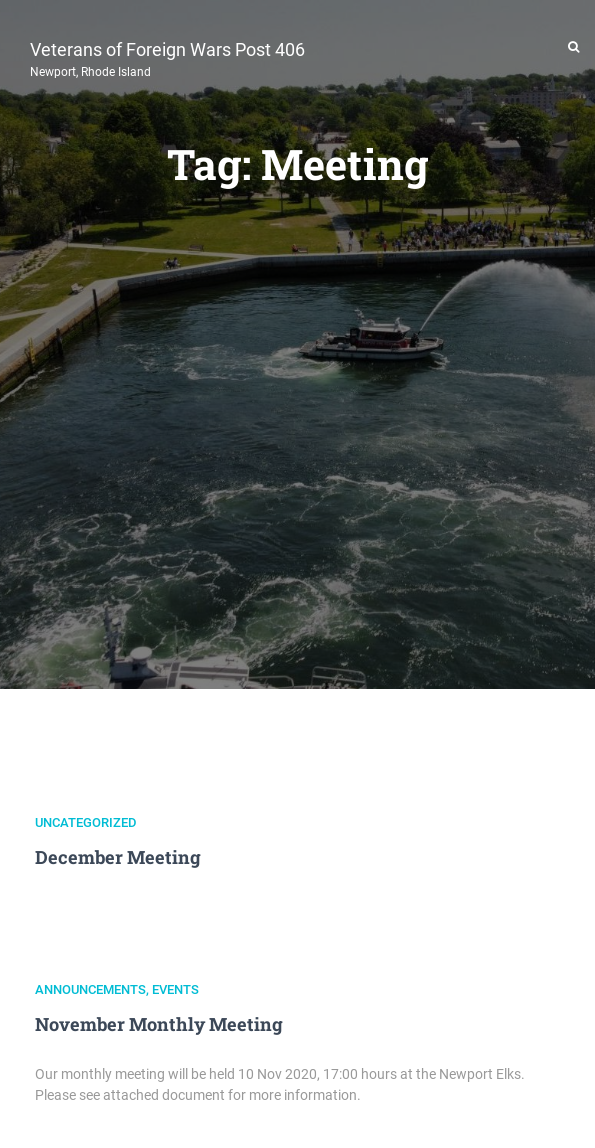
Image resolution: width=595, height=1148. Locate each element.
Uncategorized (86, 822)
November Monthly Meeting (159, 1024)
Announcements (90, 989)
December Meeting (118, 857)
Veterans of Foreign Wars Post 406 (167, 57)
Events (175, 989)
